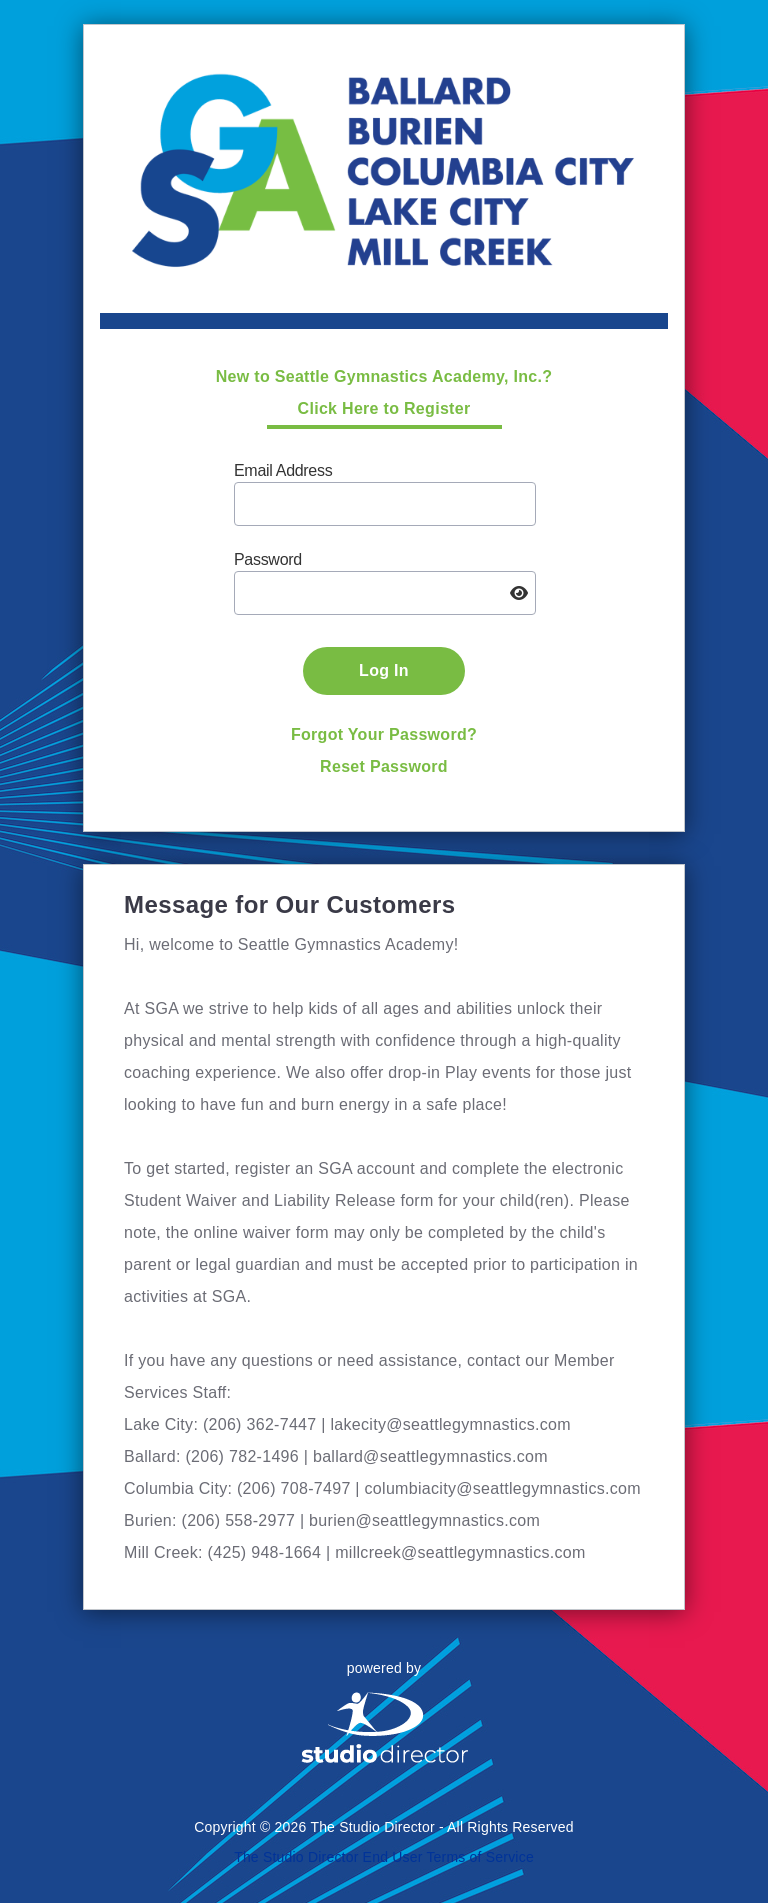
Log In (384, 670)
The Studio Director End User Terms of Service (384, 1857)
